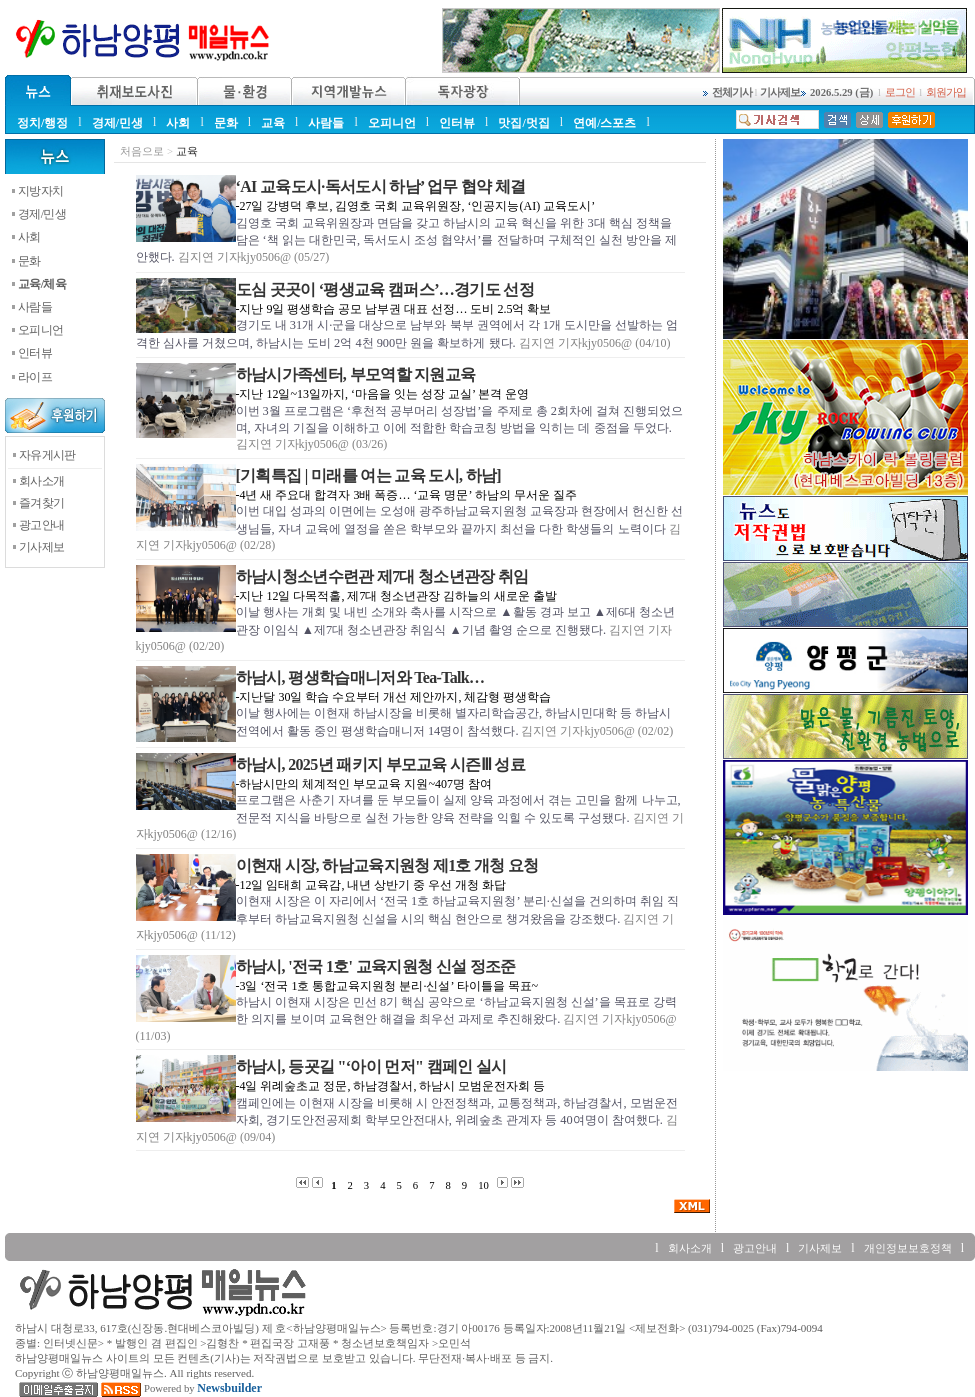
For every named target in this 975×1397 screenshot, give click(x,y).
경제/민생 (117, 123)
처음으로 (142, 151)
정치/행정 (42, 123)
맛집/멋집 (523, 123)
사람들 (326, 123)
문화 (226, 123)
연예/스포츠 (604, 123)
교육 (273, 123)
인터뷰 (457, 123)
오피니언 (392, 123)
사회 (178, 123)
